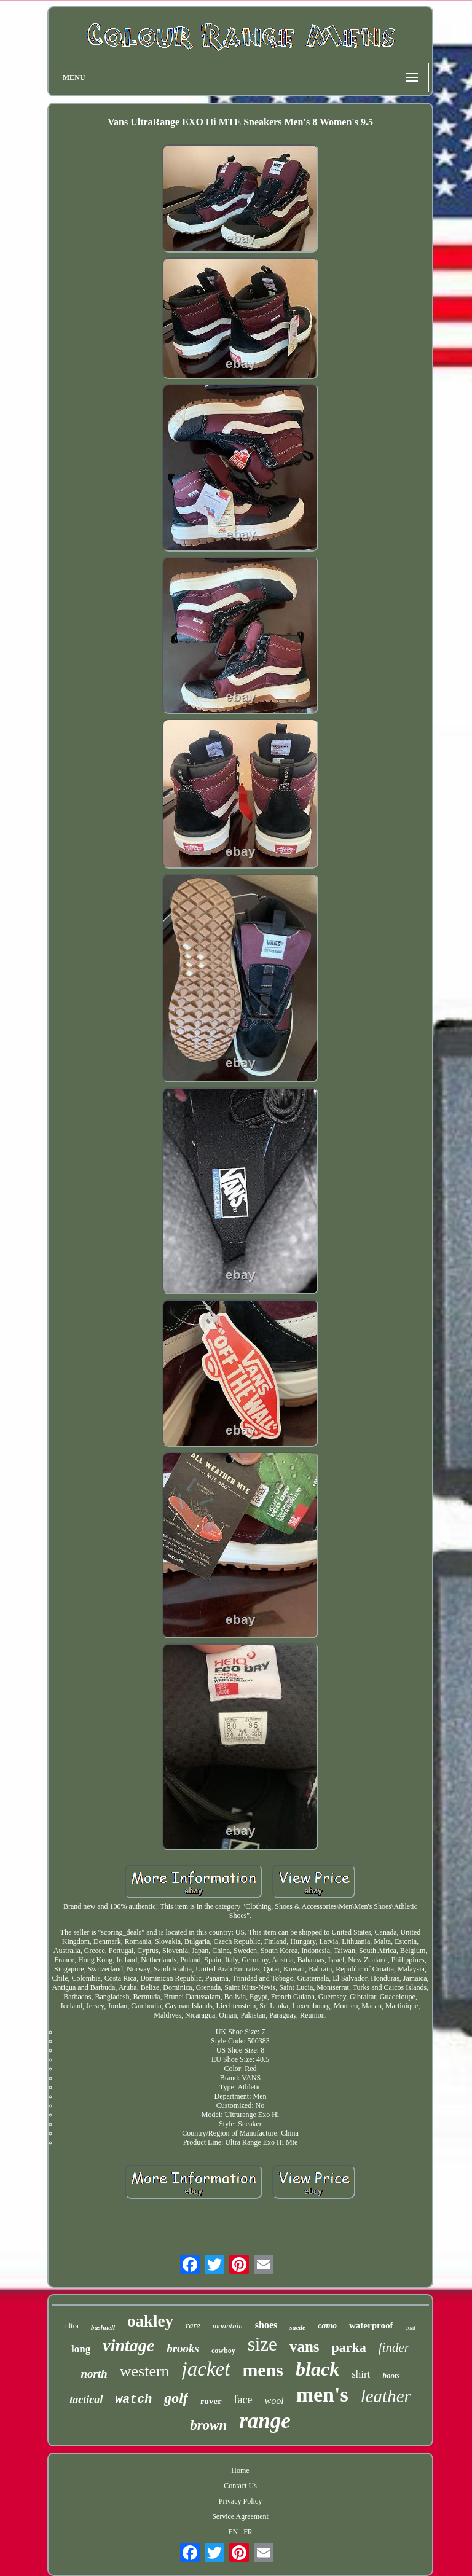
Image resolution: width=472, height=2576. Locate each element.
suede (297, 2327)
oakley (150, 2321)
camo (327, 2325)
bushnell (103, 2327)
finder (394, 2347)
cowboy (223, 2350)
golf (176, 2398)
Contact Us (240, 2485)
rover (211, 2401)
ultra (72, 2326)
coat (410, 2327)
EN (233, 2531)
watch (133, 2399)
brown (208, 2425)
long (80, 2349)
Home (240, 2470)
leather (386, 2396)
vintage (128, 2345)
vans (304, 2346)
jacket (206, 2369)
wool (274, 2400)
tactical (86, 2400)
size (262, 2344)
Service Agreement (240, 2516)
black (317, 2369)
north (94, 2373)
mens (262, 2370)
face (243, 2400)
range (265, 2421)
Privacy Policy (240, 2501)
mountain (228, 2325)
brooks (183, 2348)
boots (390, 2375)
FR (248, 2531)
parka (349, 2347)
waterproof (371, 2325)
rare (193, 2325)
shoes (266, 2325)
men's (322, 2394)
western (145, 2371)
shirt (361, 2374)
